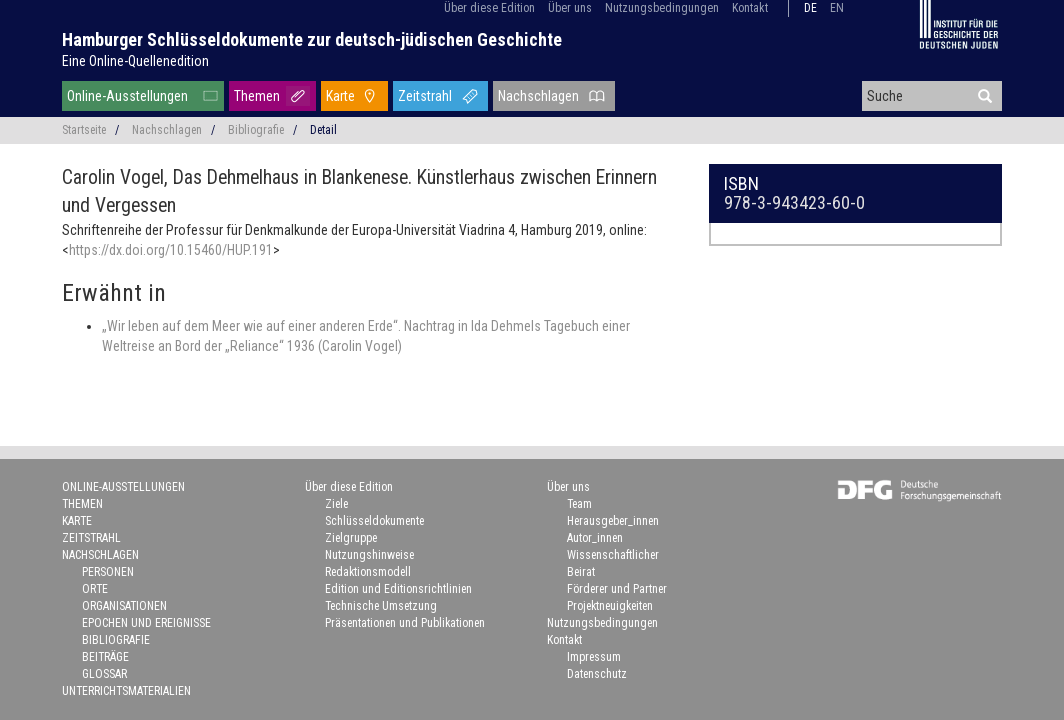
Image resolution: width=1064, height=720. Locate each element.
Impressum (594, 657)
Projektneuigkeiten (610, 606)
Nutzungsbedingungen (662, 8)
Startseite (84, 130)
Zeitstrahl (425, 96)
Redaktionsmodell (368, 572)
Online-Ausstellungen (127, 96)
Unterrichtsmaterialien (126, 691)
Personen (108, 572)
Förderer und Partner (617, 589)
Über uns (570, 8)
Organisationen (124, 606)
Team (579, 504)
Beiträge (105, 657)
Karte (340, 96)
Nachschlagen (538, 96)
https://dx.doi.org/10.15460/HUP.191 (171, 250)
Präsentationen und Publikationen (405, 623)
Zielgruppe (351, 538)
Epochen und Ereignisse (146, 623)
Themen (257, 96)
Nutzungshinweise (369, 555)
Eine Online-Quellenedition (135, 61)
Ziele (336, 504)
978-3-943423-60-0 (794, 202)
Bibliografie (256, 130)
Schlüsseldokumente (374, 521)
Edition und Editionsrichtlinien (398, 589)
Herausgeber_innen (613, 521)
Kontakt (750, 8)
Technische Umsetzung (381, 606)
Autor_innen (595, 538)
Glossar (104, 674)
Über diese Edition (489, 8)
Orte (95, 589)
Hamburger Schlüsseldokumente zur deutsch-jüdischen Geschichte (312, 39)
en (837, 8)
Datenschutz (597, 674)
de (810, 8)
